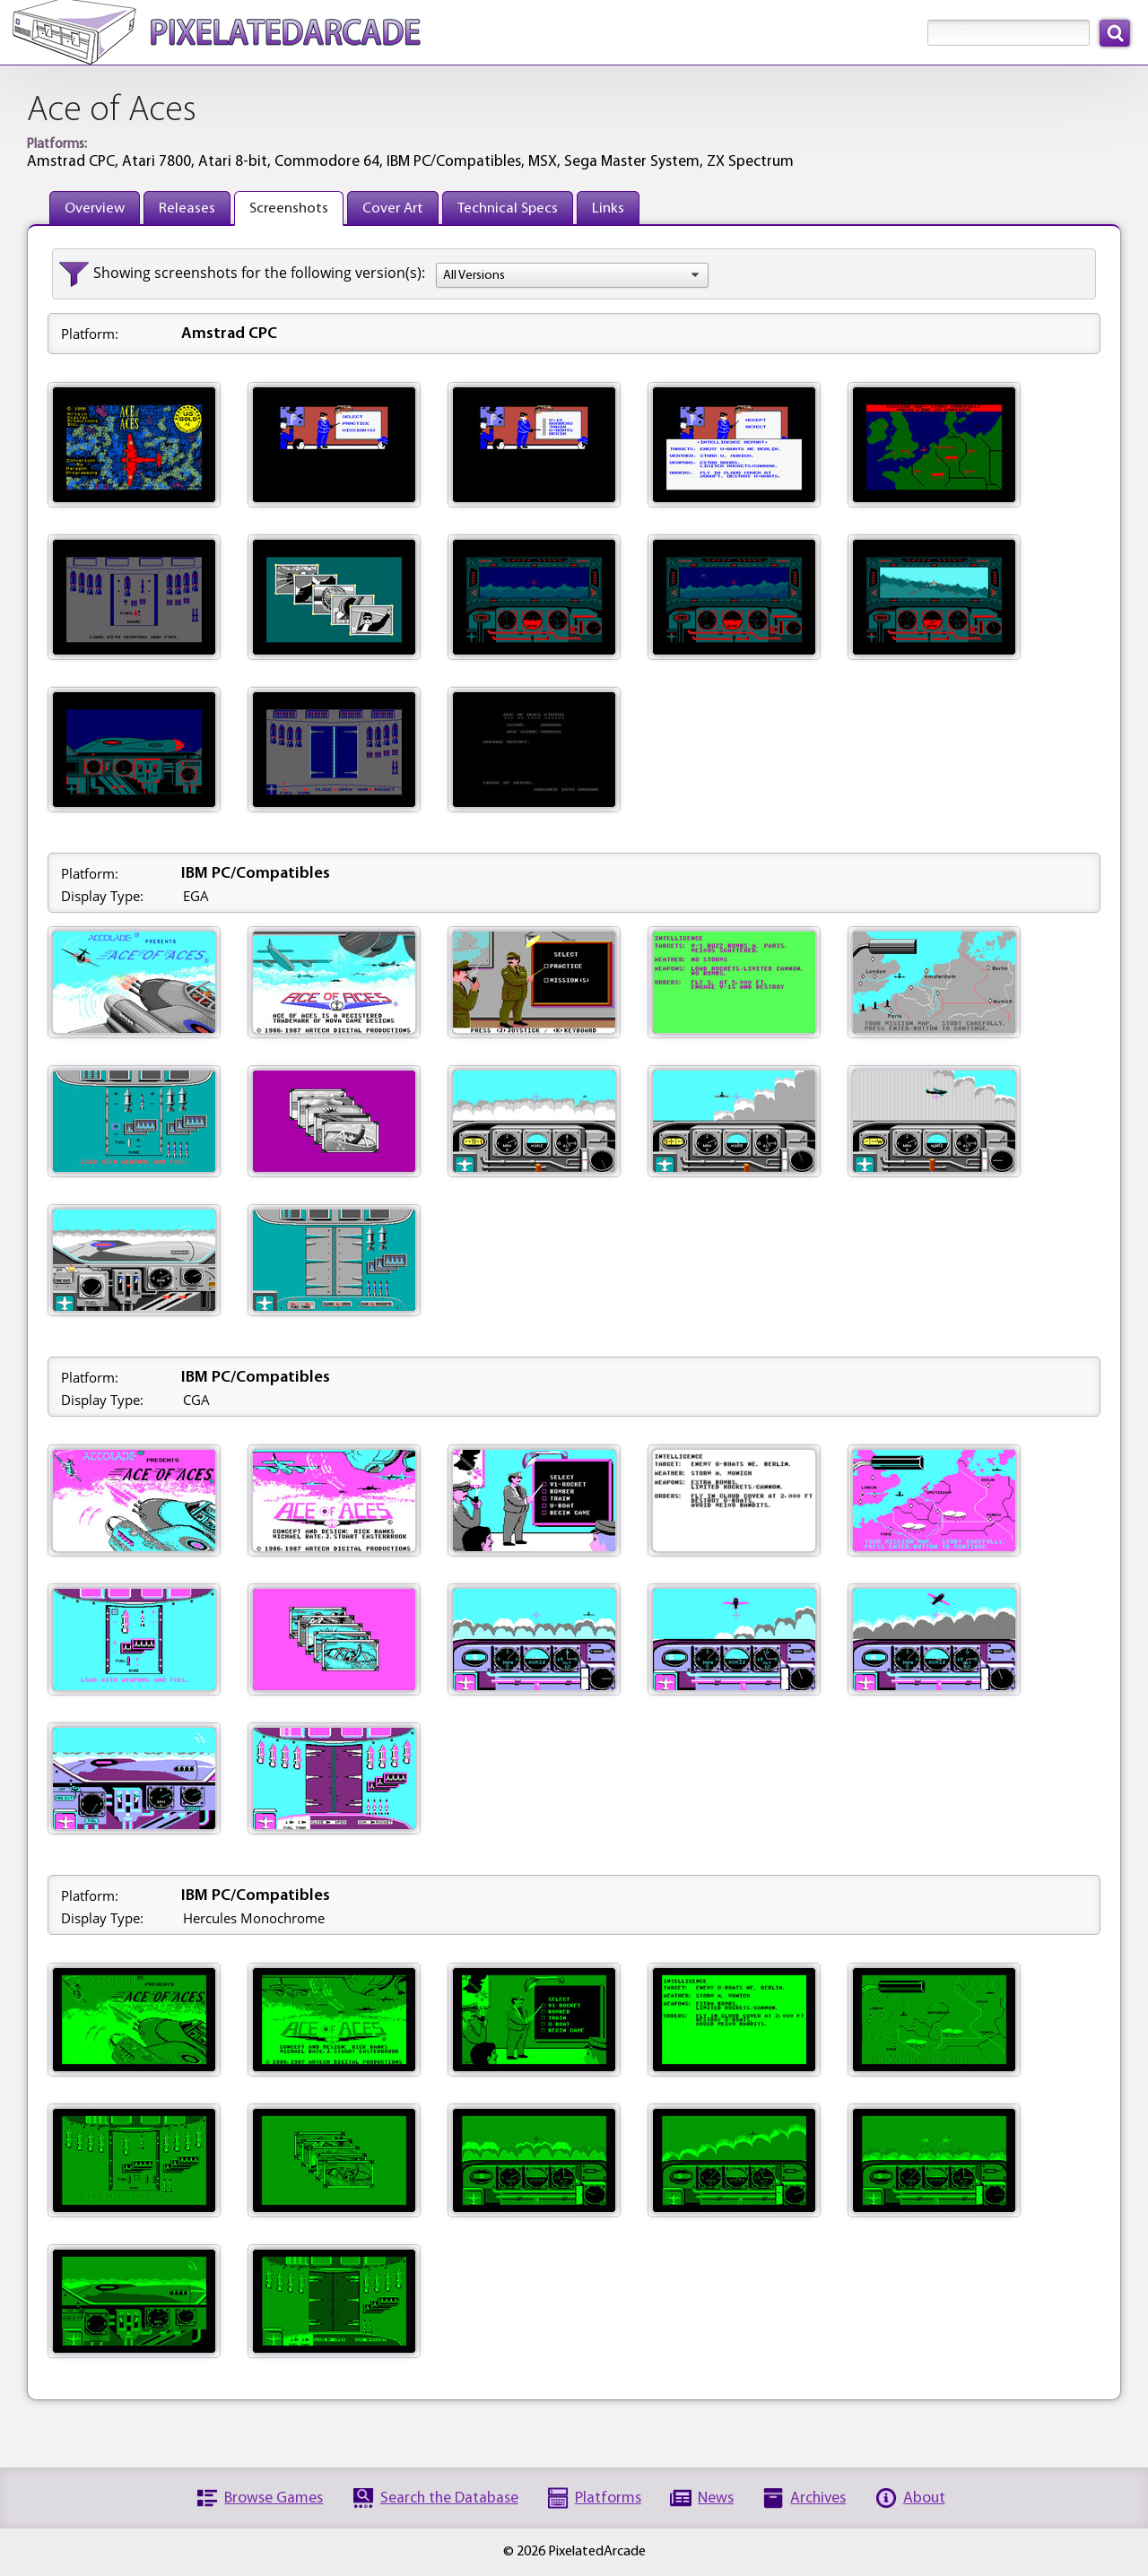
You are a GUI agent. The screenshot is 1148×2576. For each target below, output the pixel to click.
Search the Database (449, 2498)
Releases (187, 208)
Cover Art (392, 208)
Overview (95, 208)
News (716, 2498)
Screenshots (288, 208)
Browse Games (273, 2498)
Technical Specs (507, 208)
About (924, 2498)
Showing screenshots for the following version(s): (259, 272)
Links (608, 208)
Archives (818, 2498)
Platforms (608, 2498)
